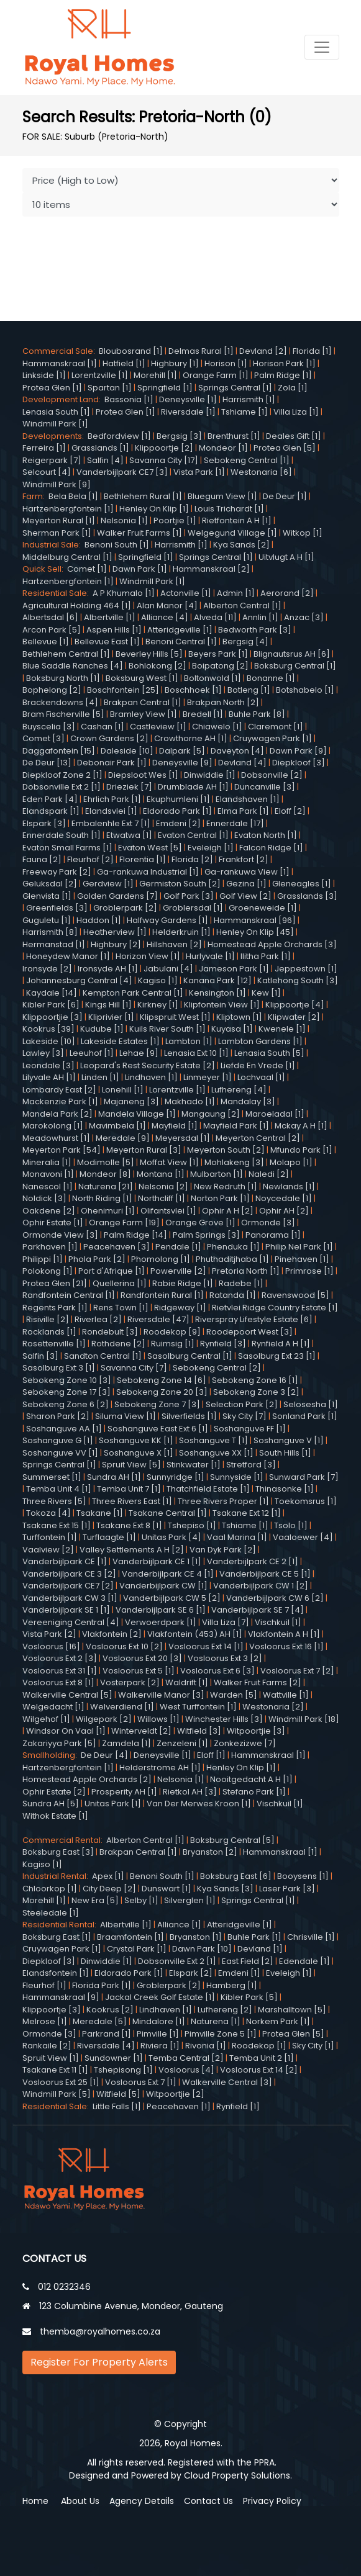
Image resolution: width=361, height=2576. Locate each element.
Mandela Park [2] (57, 1114)
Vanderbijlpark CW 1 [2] (260, 1586)
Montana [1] (161, 1174)
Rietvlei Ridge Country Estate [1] (275, 1307)
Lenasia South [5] (269, 1053)
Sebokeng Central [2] (217, 1368)
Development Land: (63, 399)
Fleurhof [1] (44, 1985)
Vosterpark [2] (130, 1682)
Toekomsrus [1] (306, 1501)
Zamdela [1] (126, 1743)
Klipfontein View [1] (222, 1005)
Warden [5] (233, 1695)
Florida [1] (312, 351)
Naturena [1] (215, 2021)
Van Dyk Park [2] (223, 1550)
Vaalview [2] (48, 1550)
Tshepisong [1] (123, 2070)
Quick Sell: (44, 569)
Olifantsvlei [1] (168, 1211)
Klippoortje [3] (51, 2009)
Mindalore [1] (158, 2021)
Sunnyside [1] (236, 1477)
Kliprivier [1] (111, 1017)
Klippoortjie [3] (52, 1017)
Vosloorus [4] (186, 2070)
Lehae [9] (138, 1053)
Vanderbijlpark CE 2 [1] (252, 1561)
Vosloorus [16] (51, 1646)
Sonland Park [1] (304, 1416)
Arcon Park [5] (51, 630)
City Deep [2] (109, 1888)
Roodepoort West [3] (249, 1332)
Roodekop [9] (172, 1332)
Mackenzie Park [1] (60, 1101)
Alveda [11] (215, 617)
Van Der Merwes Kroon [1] (199, 1803)
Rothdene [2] (118, 1343)
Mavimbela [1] (117, 1126)
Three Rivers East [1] (132, 1501)
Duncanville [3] (264, 787)
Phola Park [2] (97, 1259)
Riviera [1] (160, 2045)
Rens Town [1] (121, 1307)
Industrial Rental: (57, 1876)
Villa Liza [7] (225, 1622)
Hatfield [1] (124, 363)
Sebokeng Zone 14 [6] (161, 1380)
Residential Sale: (57, 593)
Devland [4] (242, 762)
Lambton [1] (188, 1041)
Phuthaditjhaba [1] (232, 1259)
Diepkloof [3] (298, 762)
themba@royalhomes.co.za (100, 2331)
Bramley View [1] (143, 714)
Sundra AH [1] (114, 1477)
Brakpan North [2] (223, 702)
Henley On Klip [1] (154, 509)
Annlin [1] (260, 617)
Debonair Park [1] (112, 762)
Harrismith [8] (50, 932)
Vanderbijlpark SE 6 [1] (161, 1610)
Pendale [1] (178, 1247)
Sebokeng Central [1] (247, 460)
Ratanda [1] (232, 1295)
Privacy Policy (272, 2501)
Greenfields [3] (57, 908)
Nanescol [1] (47, 1186)
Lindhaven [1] (151, 1077)
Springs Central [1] (235, 388)
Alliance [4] (164, 617)
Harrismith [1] (248, 399)
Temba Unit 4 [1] (58, 1489)
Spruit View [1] (50, 2058)
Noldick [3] (44, 1198)
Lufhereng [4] (239, 1090)
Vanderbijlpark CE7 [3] (122, 472)
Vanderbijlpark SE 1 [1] (66, 1610)
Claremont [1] (275, 726)
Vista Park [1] (199, 472)
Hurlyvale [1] (210, 956)
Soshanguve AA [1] (64, 1428)
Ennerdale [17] (235, 823)
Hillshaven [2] (174, 944)
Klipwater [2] (294, 1017)
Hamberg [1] (231, 1985)
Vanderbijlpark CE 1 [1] (156, 1561)
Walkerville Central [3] (227, 2082)
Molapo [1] (291, 1162)
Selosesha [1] (310, 1404)
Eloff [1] (211, 1755)
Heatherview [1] (115, 932)
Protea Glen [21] (54, 1283)
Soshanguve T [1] (213, 1440)
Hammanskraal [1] (59, 363)
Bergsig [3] (179, 436)
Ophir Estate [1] (52, 1222)
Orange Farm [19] (124, 1222)
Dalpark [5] (182, 751)
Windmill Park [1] (55, 424)
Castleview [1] (158, 726)
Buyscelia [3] (48, 726)
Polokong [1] (47, 1271)
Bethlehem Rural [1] (143, 496)
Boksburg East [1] (56, 1937)
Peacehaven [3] (116, 1247)
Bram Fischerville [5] (63, 714)
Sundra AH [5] (50, 1803)
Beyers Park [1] (218, 654)
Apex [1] (108, 1876)
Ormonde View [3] (60, 1235)
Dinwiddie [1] (209, 775)
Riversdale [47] (158, 1319)
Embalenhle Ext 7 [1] (110, 823)
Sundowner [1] (114, 2058)
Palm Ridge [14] (135, 1235)
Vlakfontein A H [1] (284, 1634)
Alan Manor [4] (167, 605)
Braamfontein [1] (130, 1937)
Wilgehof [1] (46, 1719)
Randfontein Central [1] (68, 1295)
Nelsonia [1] (124, 520)
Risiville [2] (47, 1319)
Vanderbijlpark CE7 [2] (68, 1586)
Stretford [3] (251, 1464)
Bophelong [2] (51, 690)
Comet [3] (43, 738)
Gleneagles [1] (301, 883)
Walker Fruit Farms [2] (257, 1682)
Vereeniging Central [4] (70, 1622)
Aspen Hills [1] (114, 630)
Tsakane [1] (99, 1513)
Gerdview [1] (108, 883)
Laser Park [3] (287, 1888)
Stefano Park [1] (254, 1792)
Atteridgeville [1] (179, 630)
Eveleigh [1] (211, 847)
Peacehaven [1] (179, 2106)
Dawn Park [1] (139, 569)
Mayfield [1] (175, 1126)
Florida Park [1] (101, 1985)
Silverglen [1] (190, 1900)
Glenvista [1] (46, 896)
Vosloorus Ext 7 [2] (297, 1671)
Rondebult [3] (110, 1332)
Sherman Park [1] (56, 533)
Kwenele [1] (282, 1029)
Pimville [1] (158, 2034)
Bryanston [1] (196, 1937)
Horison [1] (225, 363)
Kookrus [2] (110, 2009)
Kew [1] (266, 993)
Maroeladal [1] (274, 1114)
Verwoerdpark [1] (160, 1622)
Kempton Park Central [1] (133, 993)
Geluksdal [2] (49, 883)
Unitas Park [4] (171, 1537)
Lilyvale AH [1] (49, 1077)
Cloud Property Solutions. (238, 2475)
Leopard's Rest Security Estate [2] (147, 1065)
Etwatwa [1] (129, 835)
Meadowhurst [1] (56, 1138)
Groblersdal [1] (193, 908)
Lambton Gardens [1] (260, 1041)
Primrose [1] (309, 1271)
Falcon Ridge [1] (271, 847)
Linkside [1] (44, 375)
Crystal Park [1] (137, 1949)
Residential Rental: (61, 1924)
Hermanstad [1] (53, 944)
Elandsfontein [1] (55, 1973)
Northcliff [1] (161, 1198)
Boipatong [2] (220, 666)
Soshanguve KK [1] (136, 1440)
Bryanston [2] (210, 1852)
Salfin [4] (105, 460)
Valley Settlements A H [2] (132, 1550)
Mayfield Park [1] (236, 1126)
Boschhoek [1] (193, 690)
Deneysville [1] (188, 399)
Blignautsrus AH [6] (292, 654)
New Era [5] (95, 1900)
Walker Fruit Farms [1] (139, 533)
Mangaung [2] (210, 1114)
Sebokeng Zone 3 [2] (256, 1392)
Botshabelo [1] (305, 690)
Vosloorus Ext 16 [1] (286, 1646)
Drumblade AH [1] (193, 787)
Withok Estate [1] (55, 1816)
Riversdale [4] (106, 2045)
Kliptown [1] (239, 1017)
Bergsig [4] (245, 641)
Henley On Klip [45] (255, 932)
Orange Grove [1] (200, 1222)
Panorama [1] (273, 1235)
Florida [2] (192, 859)
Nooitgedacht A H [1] (251, 1779)
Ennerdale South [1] (61, 835)
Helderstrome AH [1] (160, 1767)
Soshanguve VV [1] (60, 1453)
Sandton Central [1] (103, 1356)
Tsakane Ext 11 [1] (55, 2070)
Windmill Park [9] (56, 484)
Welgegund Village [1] (232, 533)
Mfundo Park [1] (301, 1150)
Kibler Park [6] (51, 1005)
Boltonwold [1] (212, 678)
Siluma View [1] (125, 1416)
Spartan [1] (110, 388)
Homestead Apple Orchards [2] (87, 1779)
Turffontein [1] (49, 1537)
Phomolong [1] (160, 1259)
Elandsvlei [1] (111, 811)
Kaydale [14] (51, 993)
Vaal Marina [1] (237, 1537)
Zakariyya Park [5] (59, 1743)
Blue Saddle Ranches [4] (72, 666)
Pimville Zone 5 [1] (221, 2034)
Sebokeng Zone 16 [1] (255, 1380)
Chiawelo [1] (217, 726)
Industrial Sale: (53, 545)
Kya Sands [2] (241, 545)
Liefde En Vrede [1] (258, 1065)
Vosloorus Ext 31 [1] (59, 1671)
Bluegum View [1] (222, 496)
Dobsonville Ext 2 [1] (61, 787)
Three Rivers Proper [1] (223, 1501)
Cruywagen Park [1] (272, 738)
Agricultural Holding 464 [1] (76, 605)
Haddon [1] (98, 920)
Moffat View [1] (169, 1162)
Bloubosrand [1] (131, 351)
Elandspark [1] (51, 811)
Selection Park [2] (242, 1404)
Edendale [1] (304, 1961)
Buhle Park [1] (254, 1937)
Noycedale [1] (283, 1198)
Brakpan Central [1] (142, 702)
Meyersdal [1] (182, 1138)
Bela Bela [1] (73, 496)
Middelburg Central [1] (67, 557)
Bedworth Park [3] (254, 630)
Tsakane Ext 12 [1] (246, 1513)
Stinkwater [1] (194, 1464)
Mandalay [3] (248, 1101)
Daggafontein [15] (58, 751)
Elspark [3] (44, 823)
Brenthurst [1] (234, 436)
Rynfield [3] (223, 1343)
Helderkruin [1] (181, 932)
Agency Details (141, 2501)
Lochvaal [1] (261, 1077)
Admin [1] (236, 593)
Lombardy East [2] (59, 1090)
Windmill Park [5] (56, 2094)
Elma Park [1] (243, 811)
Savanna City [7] (134, 1368)
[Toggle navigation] (321, 47)
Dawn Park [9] (298, 751)
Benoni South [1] (117, 545)
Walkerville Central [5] (67, 1695)
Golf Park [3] (188, 896)
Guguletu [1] (46, 920)
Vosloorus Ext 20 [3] (142, 1658)
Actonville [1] (185, 593)
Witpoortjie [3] (256, 1731)
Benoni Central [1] (181, 641)
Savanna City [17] (163, 460)
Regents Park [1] (55, 1307)
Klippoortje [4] (294, 1005)
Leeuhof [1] (92, 1053)
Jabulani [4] (168, 969)
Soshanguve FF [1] (250, 1428)
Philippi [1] (42, 1259)
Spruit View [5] (131, 1464)
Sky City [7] (244, 1416)
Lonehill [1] (123, 1090)
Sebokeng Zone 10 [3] (66, 1380)
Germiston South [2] (180, 883)
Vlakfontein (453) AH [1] (194, 1634)
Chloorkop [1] (49, 1888)
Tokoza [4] (48, 1513)
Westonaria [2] (273, 1707)
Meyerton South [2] (226, 1150)
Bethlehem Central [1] (66, 654)
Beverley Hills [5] (149, 654)
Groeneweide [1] (263, 908)
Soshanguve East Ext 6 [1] (157, 1428)
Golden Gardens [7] (117, 896)
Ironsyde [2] (47, 969)
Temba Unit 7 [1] (129, 1489)
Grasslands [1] (100, 448)
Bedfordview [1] (119, 436)
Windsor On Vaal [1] (66, 1731)
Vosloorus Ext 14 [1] (206, 1646)
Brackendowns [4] (60, 702)
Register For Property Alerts (99, 2362)
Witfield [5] (118, 2094)
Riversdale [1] (188, 412)
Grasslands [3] (307, 896)
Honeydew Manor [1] (68, 956)
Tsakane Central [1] (168, 1513)
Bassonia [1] (128, 399)
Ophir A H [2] (228, 1211)
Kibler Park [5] (249, 1997)
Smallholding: (51, 1755)
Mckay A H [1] (301, 1126)
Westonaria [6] (261, 472)
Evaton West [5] (150, 847)
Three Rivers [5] (54, 1501)
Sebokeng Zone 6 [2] (65, 1404)
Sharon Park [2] (57, 1416)
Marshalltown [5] (292, 2009)
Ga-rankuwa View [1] (247, 872)
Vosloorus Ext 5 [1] (139, 1671)
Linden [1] (100, 1077)
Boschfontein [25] (123, 690)
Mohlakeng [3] (234, 1162)
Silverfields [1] (189, 1416)
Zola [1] (293, 388)
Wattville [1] (286, 1695)
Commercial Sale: (60, 351)
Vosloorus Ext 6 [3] (217, 1671)
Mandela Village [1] (137, 1114)
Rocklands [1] (49, 1332)
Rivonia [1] (205, 2045)
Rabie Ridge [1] (182, 1283)
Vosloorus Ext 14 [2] (259, 2070)
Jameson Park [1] (234, 969)
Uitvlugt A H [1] (286, 557)
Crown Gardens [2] (109, 738)
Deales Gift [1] (293, 436)
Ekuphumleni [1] (178, 799)
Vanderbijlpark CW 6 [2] (275, 1598)
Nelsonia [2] (163, 1186)
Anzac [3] (304, 617)
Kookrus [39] (48, 1029)
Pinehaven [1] (302, 1259)
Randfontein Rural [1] (162, 1295)
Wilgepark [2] (104, 1719)
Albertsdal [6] (50, 617)
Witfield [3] (199, 1731)
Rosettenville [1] (54, 1343)
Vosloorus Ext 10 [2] (124, 1646)
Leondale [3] (48, 1065)
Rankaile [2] (46, 2045)
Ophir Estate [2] (54, 1792)
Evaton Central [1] (193, 835)
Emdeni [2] (178, 823)
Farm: (35, 496)
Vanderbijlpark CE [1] (64, 1561)
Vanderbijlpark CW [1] (163, 1586)
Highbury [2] (116, 944)
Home (35, 2501)
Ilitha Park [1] (265, 956)
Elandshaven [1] (248, 799)
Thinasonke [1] (284, 1489)
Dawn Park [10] (202, 1949)
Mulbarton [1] (216, 1174)
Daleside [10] (127, 751)
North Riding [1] (102, 1198)
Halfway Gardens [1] (167, 920)
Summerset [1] (51, 1477)
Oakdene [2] (48, 1211)
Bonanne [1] (271, 678)
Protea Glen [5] (285, 448)
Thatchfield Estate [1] (208, 1489)
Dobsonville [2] (272, 775)
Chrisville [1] (311, 1937)
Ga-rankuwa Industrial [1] (148, 872)
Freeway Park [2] (56, 872)
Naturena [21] (105, 1186)
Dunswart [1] (166, 1888)
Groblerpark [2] (125, 908)
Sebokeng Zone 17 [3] (66, 1392)
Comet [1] (87, 569)
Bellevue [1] (45, 641)
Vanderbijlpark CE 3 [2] (69, 1574)
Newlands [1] (289, 1186)
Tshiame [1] (244, 412)
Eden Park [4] (50, 799)
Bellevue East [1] (107, 641)
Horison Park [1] (284, 363)
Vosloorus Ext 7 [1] (140, 2082)
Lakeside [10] (48, 1041)
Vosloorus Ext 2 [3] (59, 1658)
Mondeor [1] (223, 448)
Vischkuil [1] (278, 1622)
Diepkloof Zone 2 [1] (62, 775)
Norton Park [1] (220, 1198)
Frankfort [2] (243, 859)
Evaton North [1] (265, 835)
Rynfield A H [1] (281, 1343)
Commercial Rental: (64, 1840)
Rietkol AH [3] (190, 1792)
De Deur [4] (104, 1755)
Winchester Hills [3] (224, 1719)
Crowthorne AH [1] (190, 738)
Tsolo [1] (291, 1525)
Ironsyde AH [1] (108, 969)
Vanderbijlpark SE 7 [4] (257, 1610)
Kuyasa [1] (232, 1029)
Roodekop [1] (259, 2045)
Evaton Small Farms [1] (67, 847)
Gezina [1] (246, 883)
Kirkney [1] (157, 1005)
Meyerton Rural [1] (58, 520)
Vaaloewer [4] (303, 1537)
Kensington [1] (217, 993)
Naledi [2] (269, 1174)
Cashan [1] (102, 726)
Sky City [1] (313, 2045)
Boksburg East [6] (236, 1876)
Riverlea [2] (98, 1319)
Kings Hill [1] (108, 1005)
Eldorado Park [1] (177, 811)
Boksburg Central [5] (232, 1840)
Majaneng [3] (131, 1101)
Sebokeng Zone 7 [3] (157, 1404)
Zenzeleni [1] (182, 1743)
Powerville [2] (178, 1271)
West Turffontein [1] (198, 1707)
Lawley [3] (43, 1053)
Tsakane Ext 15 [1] (56, 1525)
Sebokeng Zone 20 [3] (162, 1392)
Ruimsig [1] (172, 1343)
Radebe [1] (241, 1283)
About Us (80, 2501)
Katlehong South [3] (297, 980)
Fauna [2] (42, 859)
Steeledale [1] (50, 1913)
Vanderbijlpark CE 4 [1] (168, 1574)
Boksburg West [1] (142, 678)
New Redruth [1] (225, 1186)
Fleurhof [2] (90, 859)
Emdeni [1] (239, 1973)
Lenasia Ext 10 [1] (196, 1053)
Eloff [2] (290, 811)
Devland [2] (263, 351)
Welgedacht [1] (53, 1707)
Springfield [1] (165, 388)
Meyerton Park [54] (61, 1150)
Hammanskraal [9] (60, 1997)
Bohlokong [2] (157, 666)
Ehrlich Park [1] (112, 799)
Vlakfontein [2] (112, 1634)
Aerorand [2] (287, 593)
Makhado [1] (190, 1101)
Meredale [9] (123, 1138)
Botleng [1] (248, 690)
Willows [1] (158, 1719)
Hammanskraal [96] (255, 920)
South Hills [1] (285, 1453)
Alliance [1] (179, 1924)
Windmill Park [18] (303, 1719)
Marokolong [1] (52, 1126)
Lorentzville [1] (99, 375)
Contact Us (208, 2501)
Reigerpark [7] (51, 460)
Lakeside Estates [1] (120, 1041)
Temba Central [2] (186, 2058)
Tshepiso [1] (192, 1525)
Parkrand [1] (106, 2034)
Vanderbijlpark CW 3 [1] (69, 1598)
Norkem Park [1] (278, 2021)
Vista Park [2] (49, 1634)
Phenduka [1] (233, 1247)
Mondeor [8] (105, 1174)
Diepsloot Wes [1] (143, 775)
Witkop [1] (302, 533)
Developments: (55, 436)
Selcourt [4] (46, 472)
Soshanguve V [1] (289, 1440)
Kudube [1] (102, 1029)
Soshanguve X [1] (138, 1453)
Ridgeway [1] (180, 1307)
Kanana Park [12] (217, 980)
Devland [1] (260, 1949)
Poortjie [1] (174, 520)
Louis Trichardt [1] (229, 509)
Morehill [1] (155, 375)
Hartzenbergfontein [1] (68, 509)
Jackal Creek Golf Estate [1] (160, 1997)
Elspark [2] (190, 1973)
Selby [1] (141, 1900)
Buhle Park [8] (257, 714)
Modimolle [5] (105, 1162)
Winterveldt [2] (141, 1731)
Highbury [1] (175, 363)
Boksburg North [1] (63, 678)
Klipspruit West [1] (175, 1017)
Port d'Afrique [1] (111, 1271)
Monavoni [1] (48, 1174)
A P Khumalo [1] (124, 593)
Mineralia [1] (46, 1162)
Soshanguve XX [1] (216, 1453)
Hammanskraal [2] (211, 569)
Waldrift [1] (186, 1682)
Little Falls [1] (117, 2106)
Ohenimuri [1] (108, 1211)
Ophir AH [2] (284, 1211)
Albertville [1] (109, 617)
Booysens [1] (303, 1876)
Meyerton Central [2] (258, 1138)
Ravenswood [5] (295, 1295)
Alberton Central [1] (242, 605)
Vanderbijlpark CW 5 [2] (172, 1598)
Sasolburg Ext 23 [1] (277, 1356)
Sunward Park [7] (304, 1477)
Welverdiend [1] (122, 1707)
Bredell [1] (203, 714)
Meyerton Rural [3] (143, 1150)
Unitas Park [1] (113, 1803)
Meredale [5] (100, 2021)
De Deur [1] (285, 496)
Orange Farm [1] (216, 375)
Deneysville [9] (182, 762)
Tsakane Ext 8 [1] (129, 1525)
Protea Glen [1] (52, 388)
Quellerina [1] (120, 1283)
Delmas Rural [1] (201, 351)
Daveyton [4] (237, 751)
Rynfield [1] (238, 2106)
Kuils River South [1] (167, 1029)
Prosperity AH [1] (124, 1792)
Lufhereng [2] (225, 2009)
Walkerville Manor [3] (161, 1695)
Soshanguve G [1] (57, 1440)
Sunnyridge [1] (175, 1477)
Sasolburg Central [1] (189, 1356)
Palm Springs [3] (206, 1235)
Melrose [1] (44, 2021)
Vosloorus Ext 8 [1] (58, 1682)
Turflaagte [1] (109, 1537)
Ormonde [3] (268, 1222)
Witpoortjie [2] (175, 2094)
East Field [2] (247, 1961)
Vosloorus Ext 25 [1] (60, 2082)
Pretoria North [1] (246, 1271)
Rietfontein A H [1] (237, 520)
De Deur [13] (46, 762)
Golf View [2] (245, 896)
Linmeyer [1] (207, 1077)
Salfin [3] (40, 1356)
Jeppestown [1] (306, 969)
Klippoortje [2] (164, 448)
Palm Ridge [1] (283, 375)
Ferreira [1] (44, 448)
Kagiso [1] (158, 980)
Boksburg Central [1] (295, 666)
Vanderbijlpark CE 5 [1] (265, 1574)
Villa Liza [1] (296, 412)
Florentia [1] (142, 859)
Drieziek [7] (129, 787)
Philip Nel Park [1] (299, 1247)
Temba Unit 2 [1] (261, 2058)
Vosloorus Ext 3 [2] (225, 1658)
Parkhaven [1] (50, 1247)
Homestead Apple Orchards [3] (272, 944)
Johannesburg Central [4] (79, 980)
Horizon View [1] (148, 956)
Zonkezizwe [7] (245, 1743)
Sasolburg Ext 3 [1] (58, 1368)
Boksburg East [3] (58, 1852)
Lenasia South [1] (56, 412)
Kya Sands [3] (225, 1888)
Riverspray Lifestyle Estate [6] (254, 1319)
